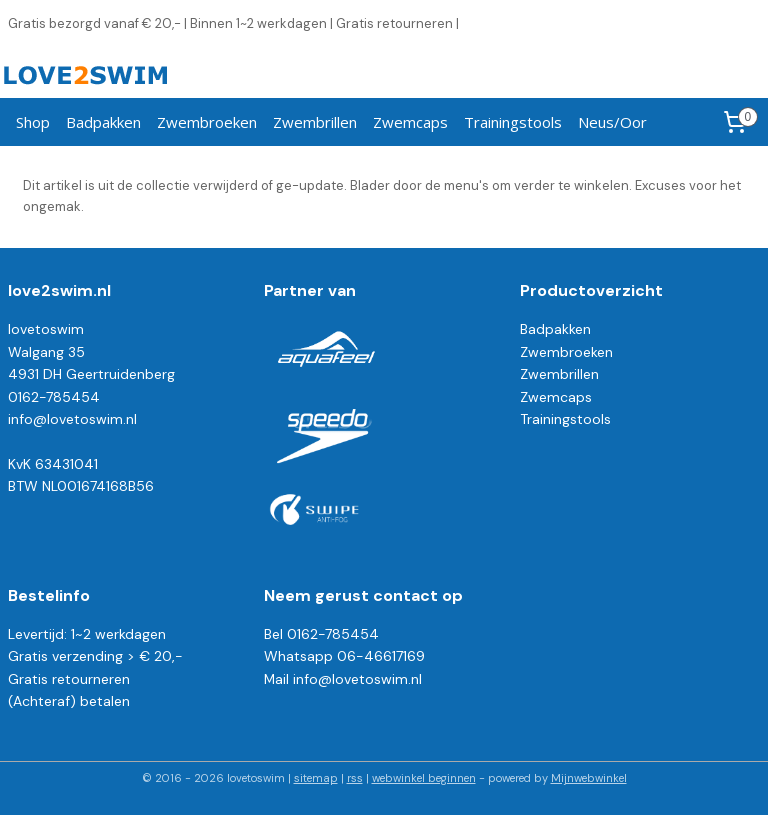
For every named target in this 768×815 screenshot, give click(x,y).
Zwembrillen (315, 122)
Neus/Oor (612, 122)
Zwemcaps (410, 122)
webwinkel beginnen (424, 778)
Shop (33, 122)
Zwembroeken (207, 122)
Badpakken (103, 122)
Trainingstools (513, 122)
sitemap (316, 778)
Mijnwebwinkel (589, 778)
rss (355, 778)
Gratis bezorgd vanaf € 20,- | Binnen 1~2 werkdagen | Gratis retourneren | (233, 23)
